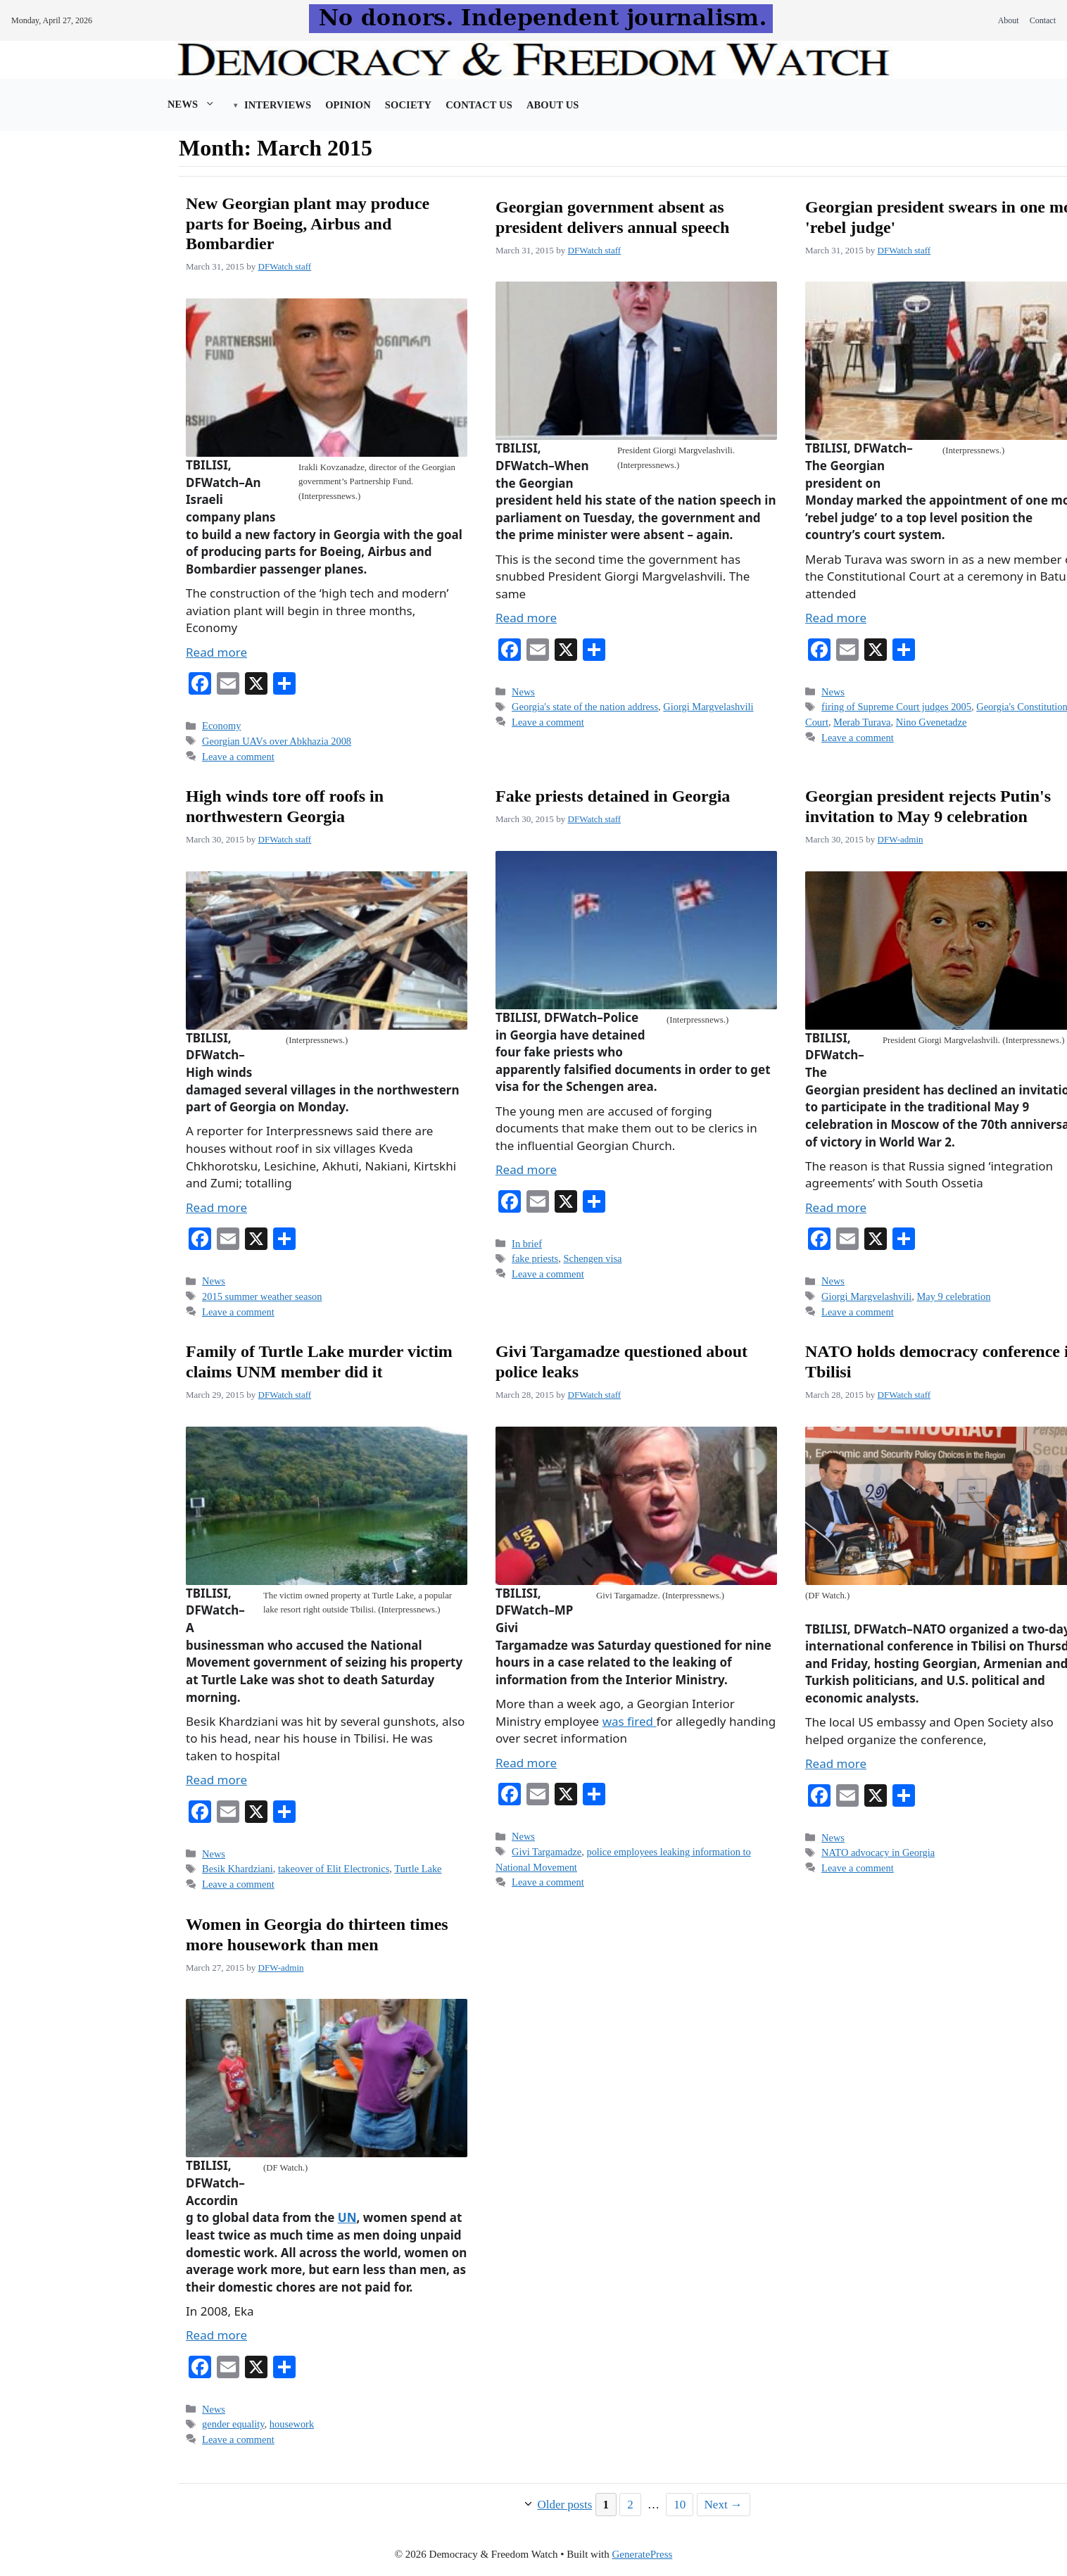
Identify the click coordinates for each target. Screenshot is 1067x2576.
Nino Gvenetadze (931, 722)
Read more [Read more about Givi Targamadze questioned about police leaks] (526, 1763)
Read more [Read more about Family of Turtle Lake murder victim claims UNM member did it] (216, 1780)
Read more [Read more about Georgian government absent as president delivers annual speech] (526, 618)
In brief (527, 1243)
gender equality (233, 2424)
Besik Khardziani (237, 1868)
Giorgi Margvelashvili (708, 706)
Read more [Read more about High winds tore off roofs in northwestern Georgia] (216, 1207)
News (198, 104)
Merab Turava (861, 722)
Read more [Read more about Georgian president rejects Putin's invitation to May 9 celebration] (835, 1207)
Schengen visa (592, 1258)
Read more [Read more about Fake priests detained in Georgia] (526, 1169)
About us (552, 105)
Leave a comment (238, 756)
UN (347, 2217)
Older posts (564, 2504)
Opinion (348, 105)
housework (292, 2424)
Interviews (277, 105)
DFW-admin (900, 839)
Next (724, 2504)
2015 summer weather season (262, 1296)
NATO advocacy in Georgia (878, 1852)
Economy (221, 725)
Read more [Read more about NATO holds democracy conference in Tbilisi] (835, 1763)
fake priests (535, 1258)
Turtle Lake (417, 1868)
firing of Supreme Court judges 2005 (896, 706)
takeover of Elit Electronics (333, 1868)
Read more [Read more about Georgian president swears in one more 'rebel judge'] (835, 618)
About (1008, 20)
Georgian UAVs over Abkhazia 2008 (276, 741)
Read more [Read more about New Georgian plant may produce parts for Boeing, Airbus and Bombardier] (216, 652)
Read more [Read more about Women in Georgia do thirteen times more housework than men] (216, 2335)
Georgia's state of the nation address (585, 706)
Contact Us (479, 105)
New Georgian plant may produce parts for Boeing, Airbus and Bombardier (307, 223)
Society (408, 105)
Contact (1043, 20)
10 (683, 2502)
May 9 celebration (954, 1296)
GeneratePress (642, 2554)
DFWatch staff (285, 266)
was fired (629, 1721)
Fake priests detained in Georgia (612, 796)
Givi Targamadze (546, 1851)
